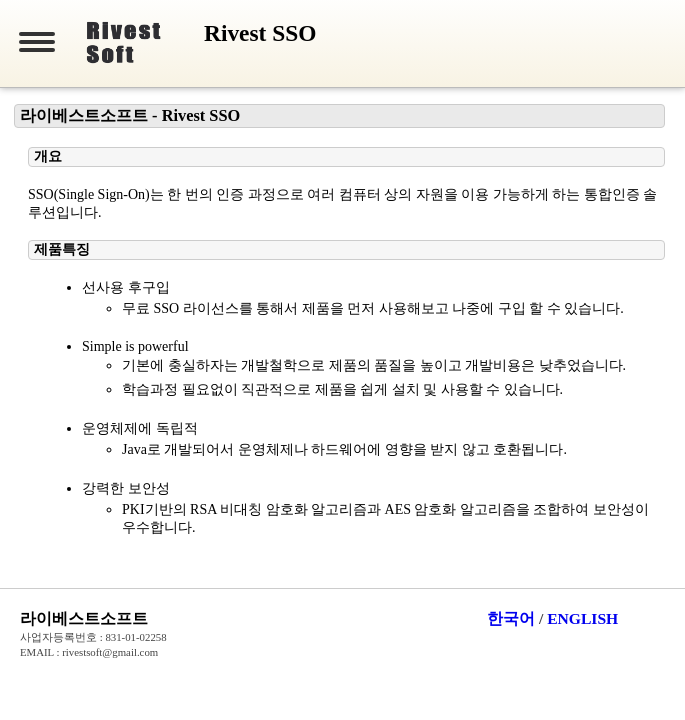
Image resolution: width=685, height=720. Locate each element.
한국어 (511, 618)
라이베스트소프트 (84, 618)
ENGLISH (582, 618)
